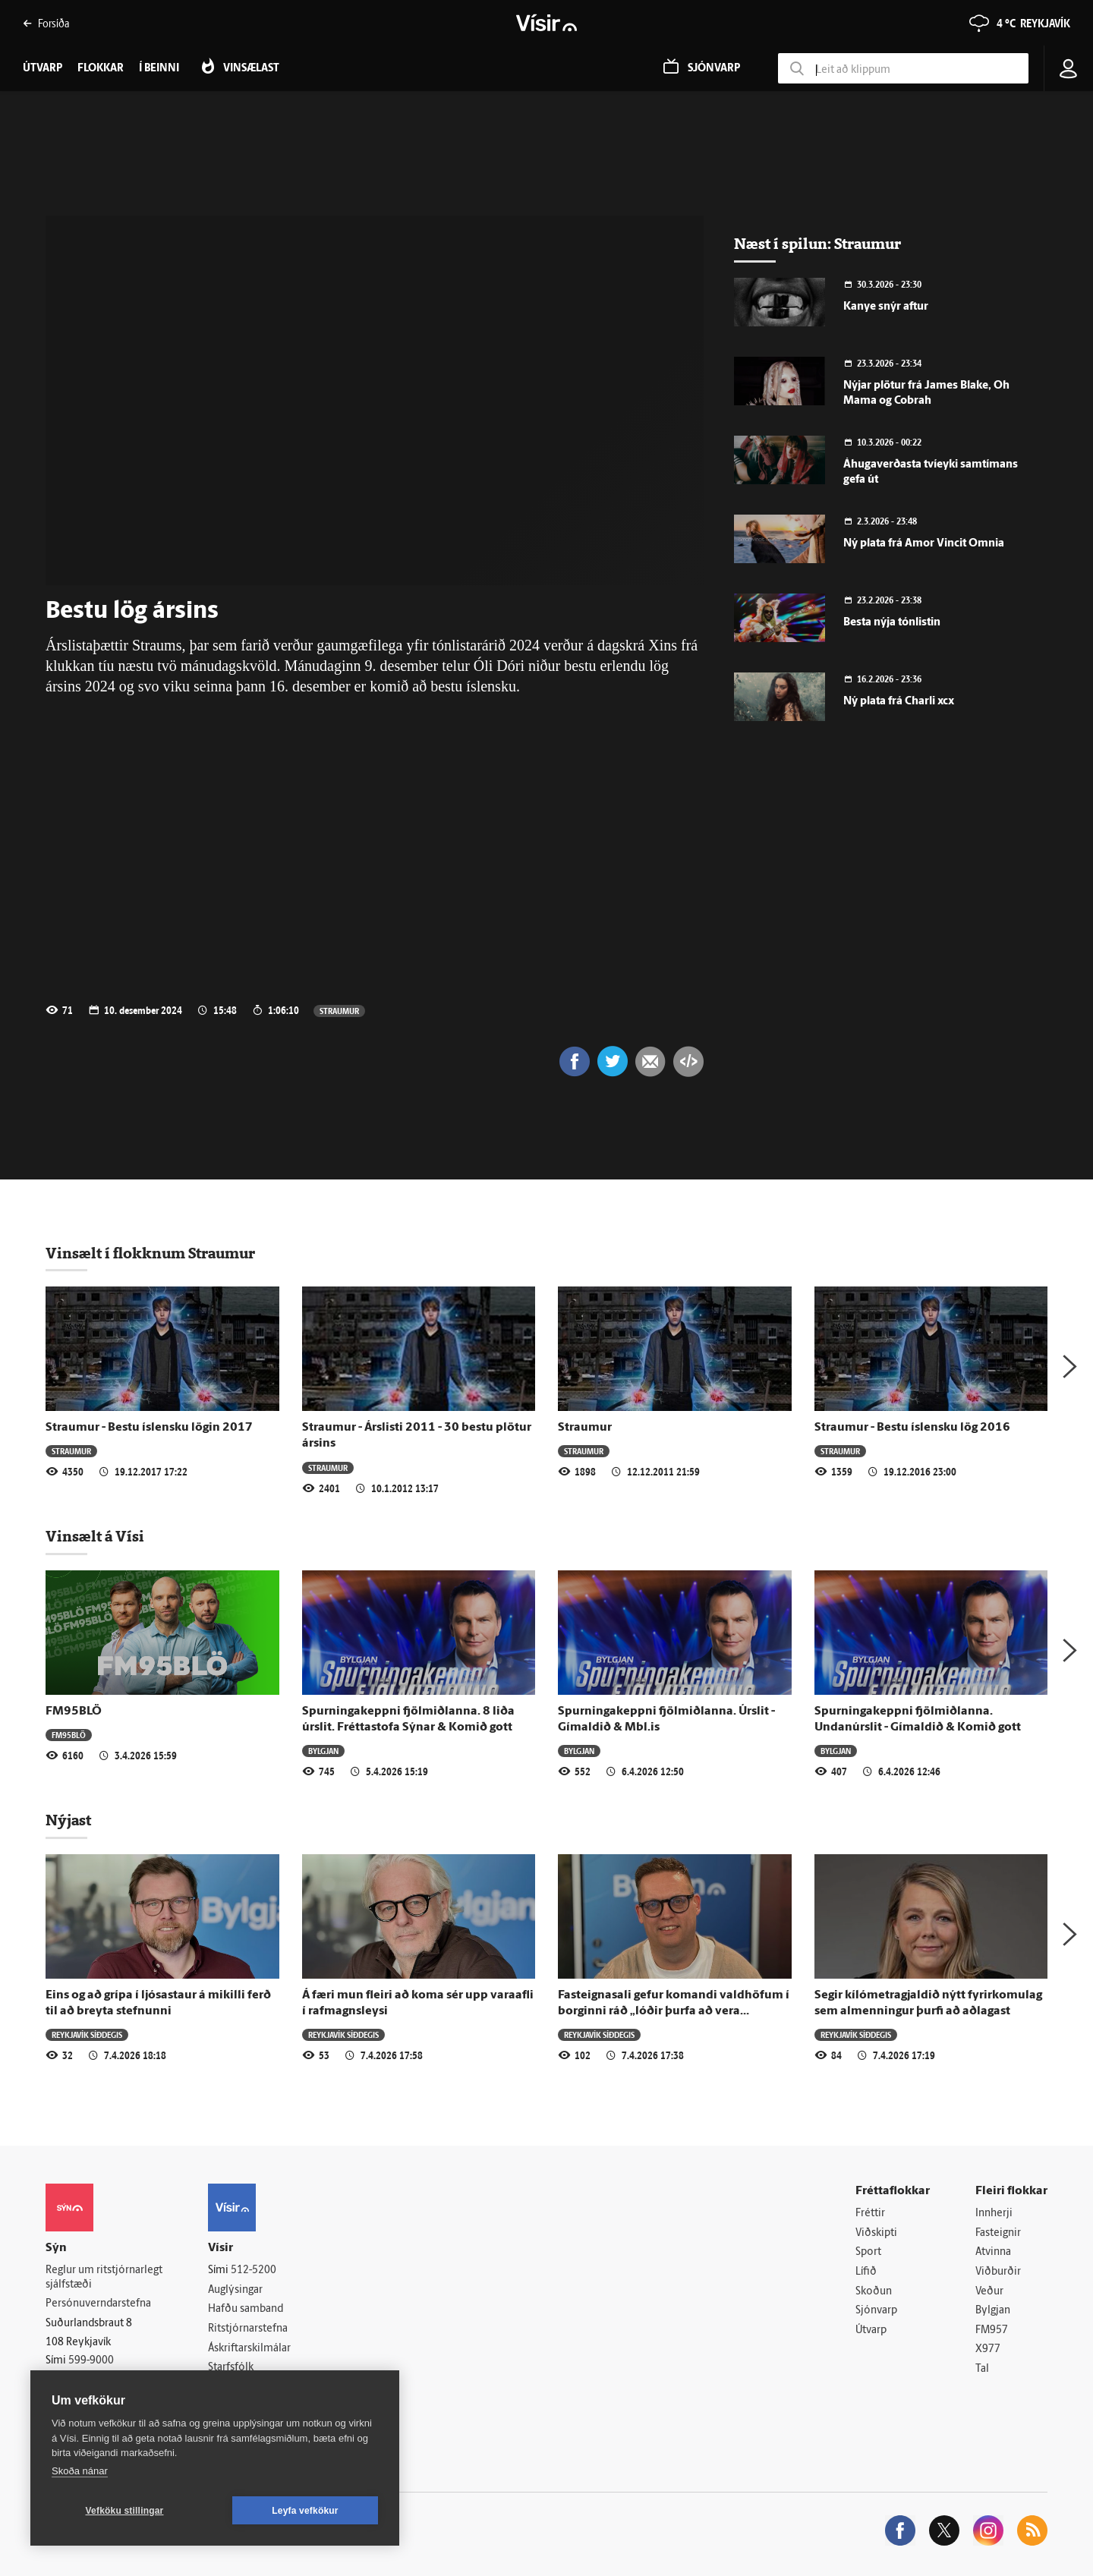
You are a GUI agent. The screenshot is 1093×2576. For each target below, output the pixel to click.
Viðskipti (876, 2233)
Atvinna (993, 2252)
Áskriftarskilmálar (249, 2348)
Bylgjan (323, 1750)
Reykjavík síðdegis (87, 2034)
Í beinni (159, 68)
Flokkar (100, 68)
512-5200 (253, 2270)
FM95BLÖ (74, 1711)
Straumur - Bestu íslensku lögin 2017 (149, 1428)
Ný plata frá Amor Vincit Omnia (923, 544)
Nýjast (68, 1820)
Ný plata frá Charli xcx (898, 701)
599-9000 (91, 2361)
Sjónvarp (876, 2310)
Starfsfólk (231, 2367)
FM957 (991, 2330)
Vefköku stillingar (125, 2510)
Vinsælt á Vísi (95, 1536)
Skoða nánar (80, 2471)
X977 (987, 2349)
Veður (989, 2291)
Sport (868, 2252)
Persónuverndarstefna (98, 2304)
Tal (982, 2369)
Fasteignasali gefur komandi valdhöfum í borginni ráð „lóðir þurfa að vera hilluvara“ (673, 2011)
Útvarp (871, 2330)
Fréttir (870, 2213)
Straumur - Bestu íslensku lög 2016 (912, 1428)
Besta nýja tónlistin (891, 622)
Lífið (866, 2272)
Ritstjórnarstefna (248, 2329)
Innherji (994, 2213)
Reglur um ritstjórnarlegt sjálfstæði (104, 2278)
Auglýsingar (235, 2290)
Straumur (339, 1010)
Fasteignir (998, 2233)
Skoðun (873, 2291)
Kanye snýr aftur (885, 307)
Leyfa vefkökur (305, 2510)
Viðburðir (998, 2272)
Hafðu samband (245, 2309)
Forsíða (46, 23)
